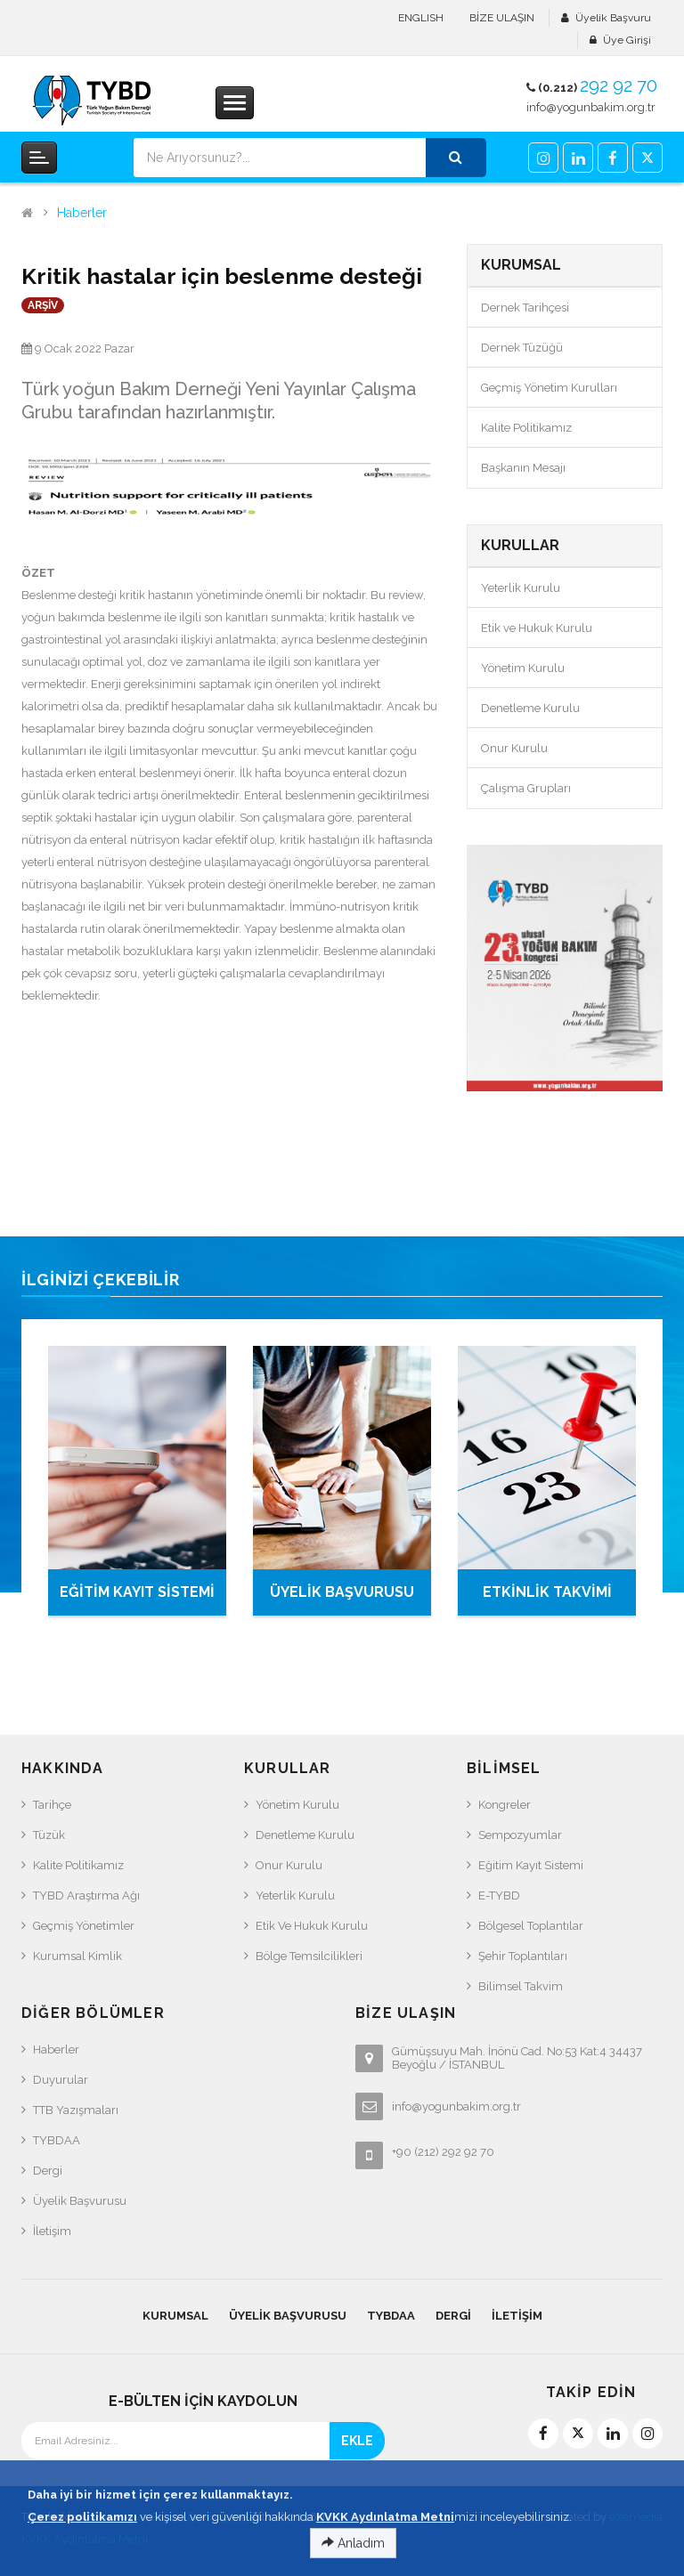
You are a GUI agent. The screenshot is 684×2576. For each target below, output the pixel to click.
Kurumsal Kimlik (77, 1956)
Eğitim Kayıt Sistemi (530, 1865)
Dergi (47, 2170)
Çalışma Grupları (526, 788)
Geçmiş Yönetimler (83, 1925)
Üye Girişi (627, 40)
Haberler (82, 213)
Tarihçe (52, 1804)
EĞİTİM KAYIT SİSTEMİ (137, 1592)
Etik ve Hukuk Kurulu (536, 628)
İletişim (52, 2231)
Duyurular (60, 2079)
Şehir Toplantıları (522, 1956)
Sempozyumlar (520, 1835)
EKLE (357, 2441)
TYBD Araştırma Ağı (86, 1895)
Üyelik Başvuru (613, 18)
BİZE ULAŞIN (501, 18)
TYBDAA (56, 2140)
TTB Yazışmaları (75, 2110)
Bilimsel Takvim (520, 1986)
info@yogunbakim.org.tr (591, 107)
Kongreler (504, 1804)
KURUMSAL (175, 2315)
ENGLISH (421, 18)
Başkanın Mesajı (523, 467)
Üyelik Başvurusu (79, 2200)
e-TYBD (499, 1895)
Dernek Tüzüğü (522, 347)
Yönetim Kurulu (523, 668)
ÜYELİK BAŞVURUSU (342, 1592)
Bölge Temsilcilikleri (309, 1956)
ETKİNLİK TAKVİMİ (547, 1592)
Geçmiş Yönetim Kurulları (549, 387)
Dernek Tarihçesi (525, 307)
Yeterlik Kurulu (520, 588)
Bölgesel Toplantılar (530, 1925)
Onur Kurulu (514, 748)
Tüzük (49, 1835)
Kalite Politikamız (526, 427)
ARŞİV (43, 305)
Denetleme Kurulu (530, 708)
